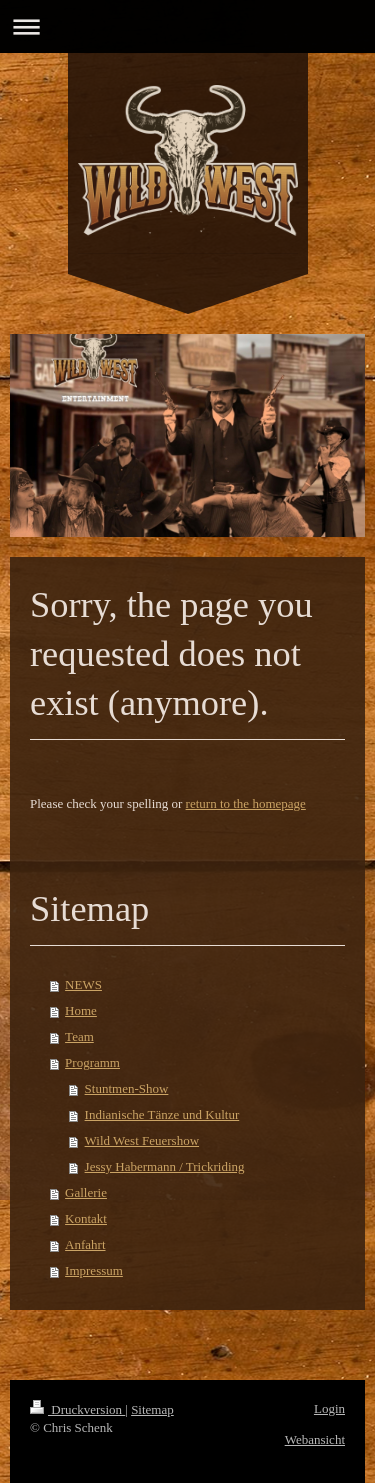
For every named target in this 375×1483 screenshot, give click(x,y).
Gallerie (86, 1192)
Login (329, 1408)
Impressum (94, 1270)
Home (81, 1010)
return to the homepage (246, 803)
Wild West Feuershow (142, 1140)
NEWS (83, 984)
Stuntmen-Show (127, 1088)
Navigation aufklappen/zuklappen (187, 26)
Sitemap (152, 1409)
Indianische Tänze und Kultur (162, 1114)
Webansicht (315, 1439)
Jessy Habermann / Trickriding (165, 1166)
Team (79, 1036)
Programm (92, 1062)
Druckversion (77, 1409)
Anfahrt (85, 1244)
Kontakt (86, 1218)
